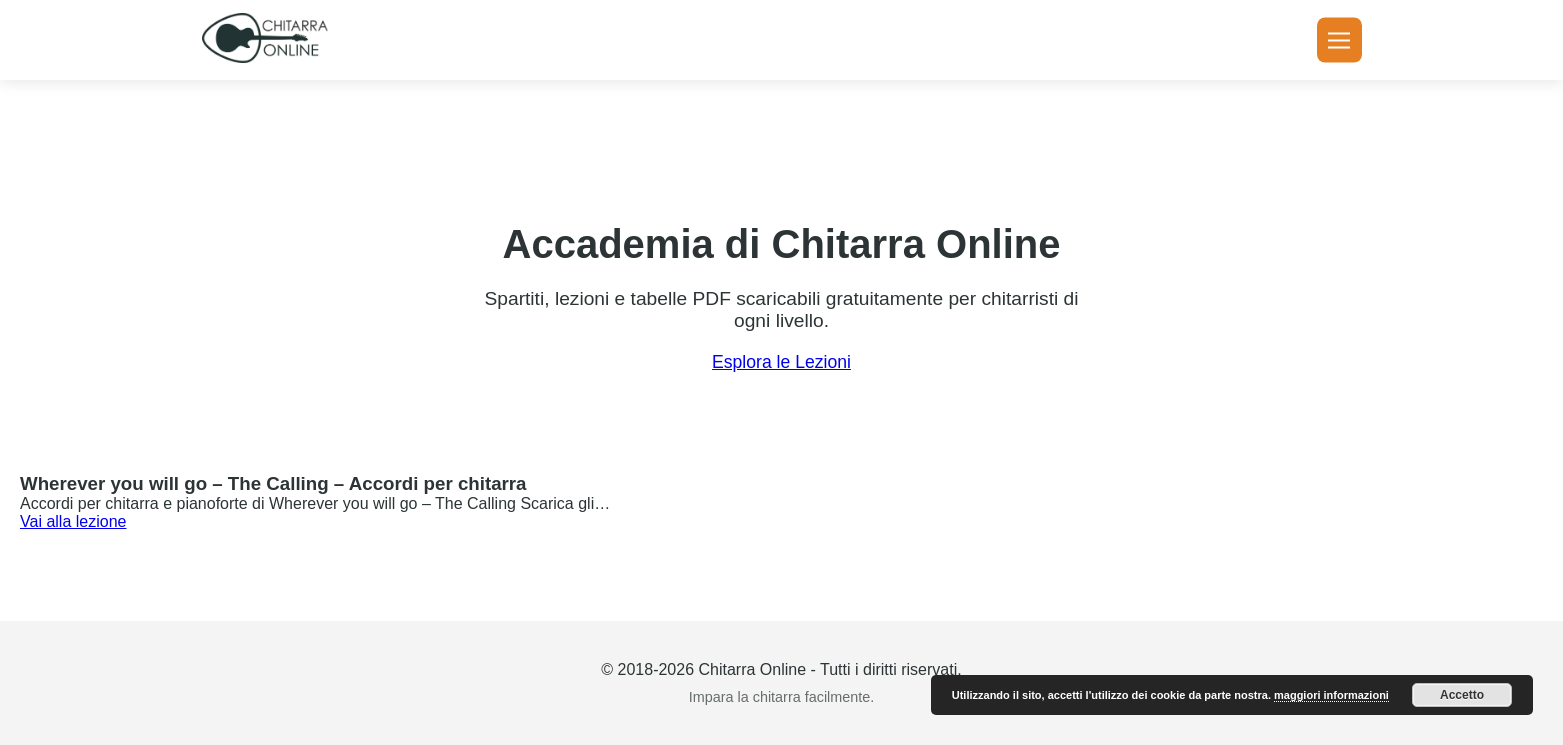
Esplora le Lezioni (781, 362)
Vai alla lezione (73, 521)
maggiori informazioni (1331, 695)
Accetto (1462, 695)
